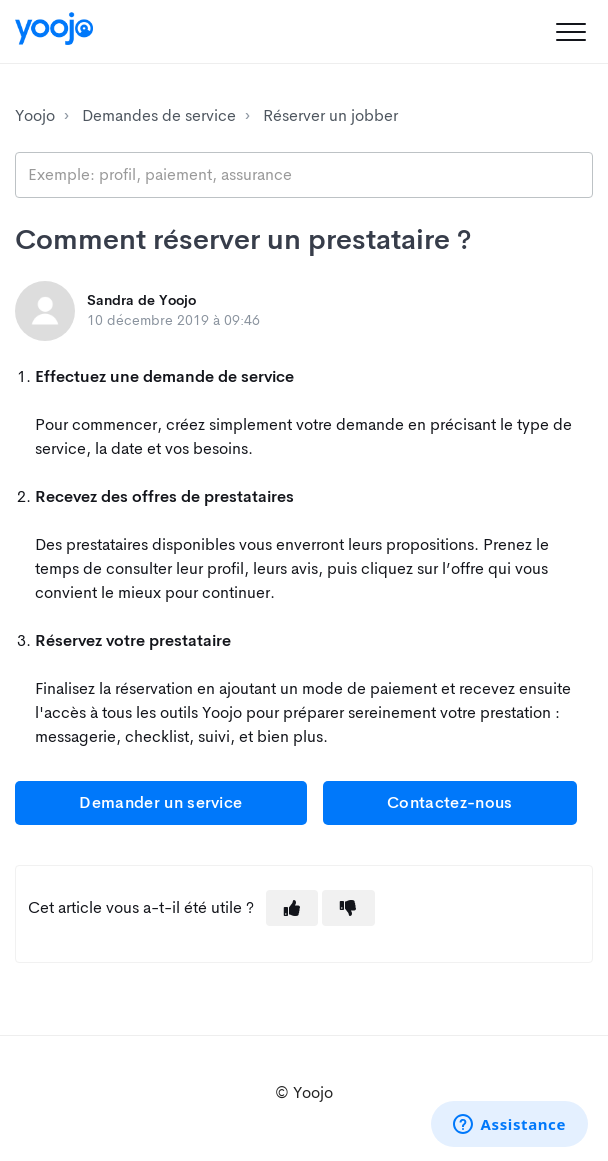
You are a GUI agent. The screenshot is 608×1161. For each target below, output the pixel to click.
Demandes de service (159, 115)
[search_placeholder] (304, 175)
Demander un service (160, 802)
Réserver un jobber (330, 115)
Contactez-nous (449, 802)
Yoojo (35, 115)
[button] (570, 31)
